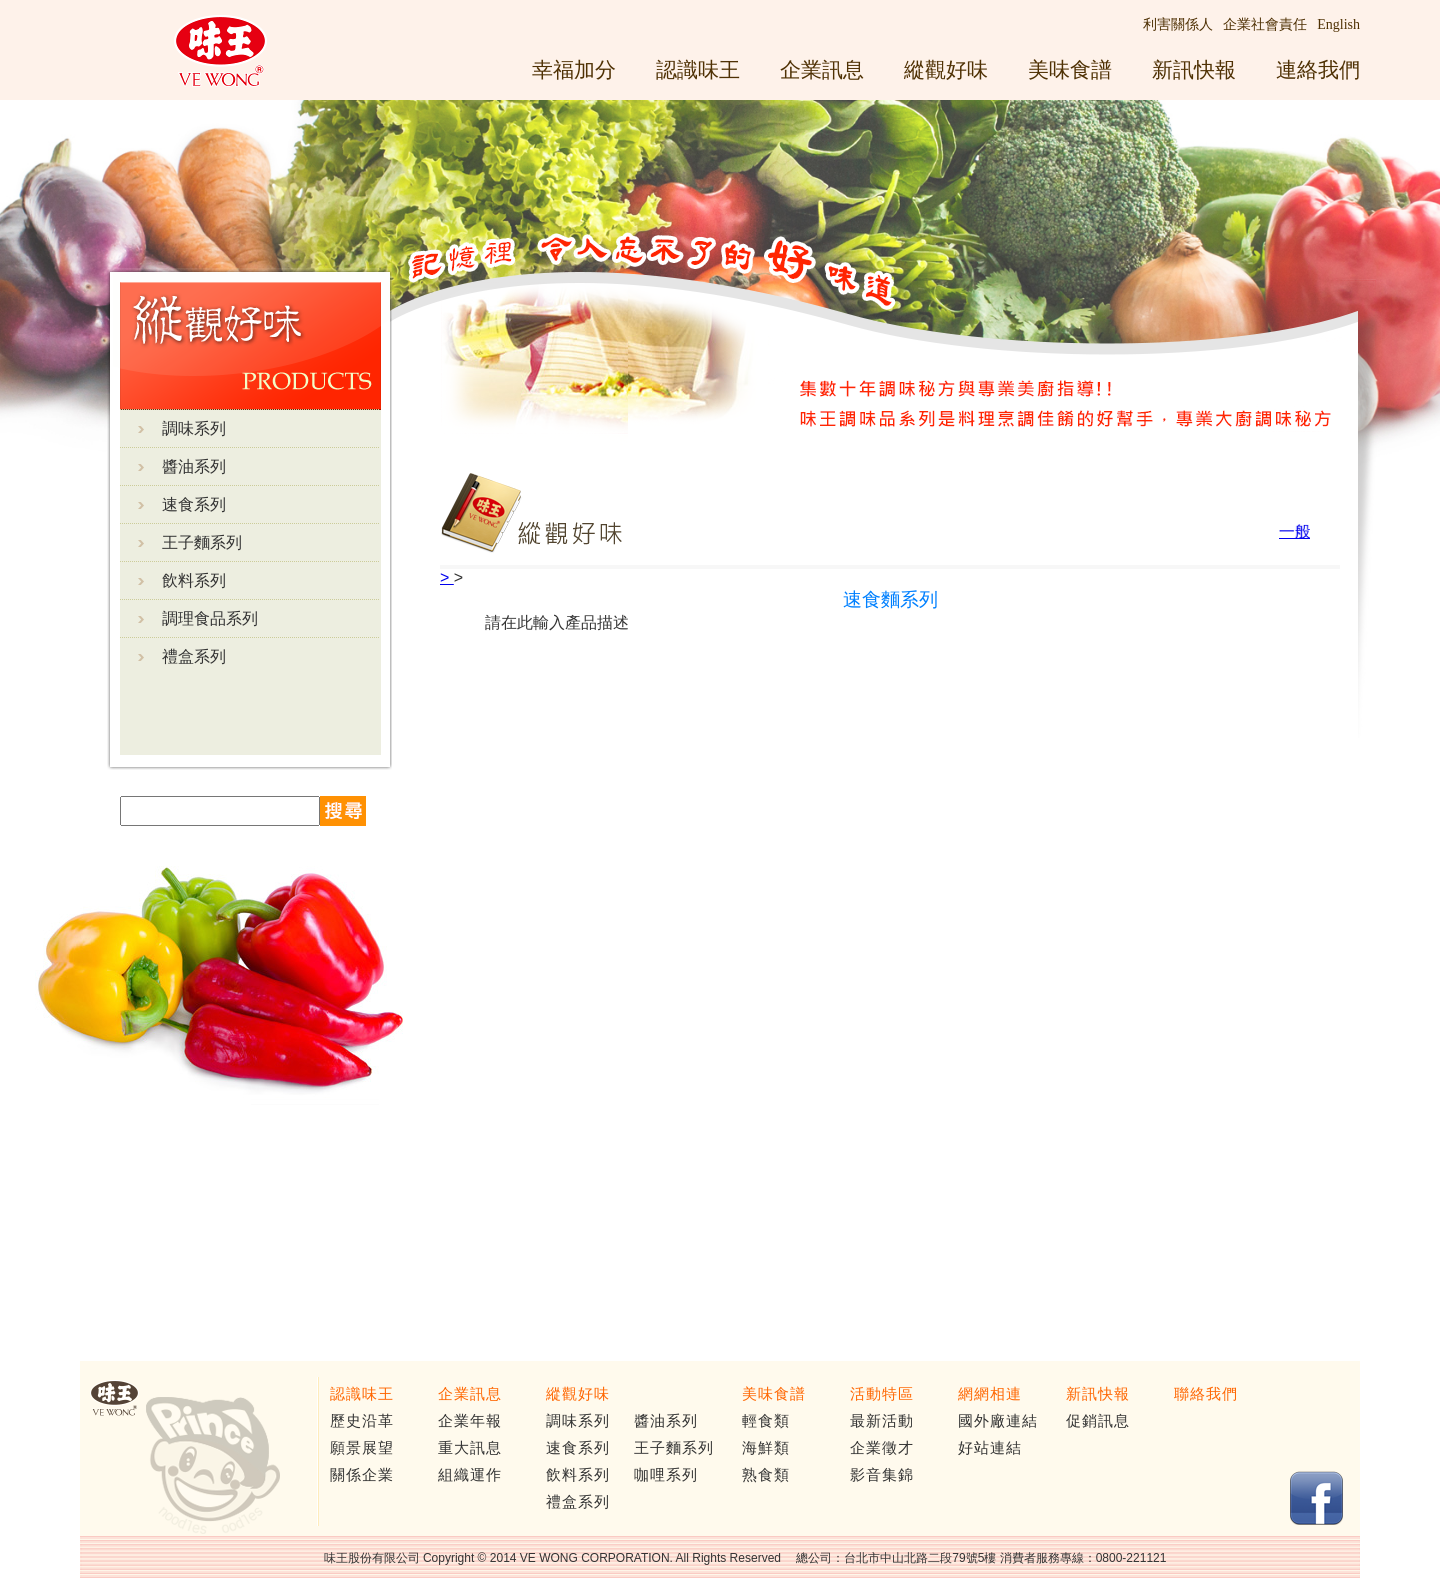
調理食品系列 (210, 618)
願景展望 (362, 1448)
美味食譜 (1070, 69)
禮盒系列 (194, 656)
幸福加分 (574, 69)
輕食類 (766, 1421)
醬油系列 (194, 466)
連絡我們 (1318, 69)
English (1338, 24)
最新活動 (882, 1421)
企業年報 (470, 1421)
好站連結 (990, 1448)
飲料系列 (194, 580)
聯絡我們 (1206, 1394)
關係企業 (362, 1475)
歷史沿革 (362, 1421)
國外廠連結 (998, 1421)
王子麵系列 (202, 542)
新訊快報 (1194, 69)
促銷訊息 (1098, 1421)
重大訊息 (470, 1448)
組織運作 (470, 1475)
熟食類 (766, 1475)
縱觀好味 (946, 69)
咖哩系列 (666, 1475)
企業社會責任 (1265, 24)
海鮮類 (766, 1448)
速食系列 (194, 504)
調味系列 (194, 428)
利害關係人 (1178, 24)
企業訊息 (822, 69)
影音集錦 (882, 1475)
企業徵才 (882, 1448)
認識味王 (698, 69)
